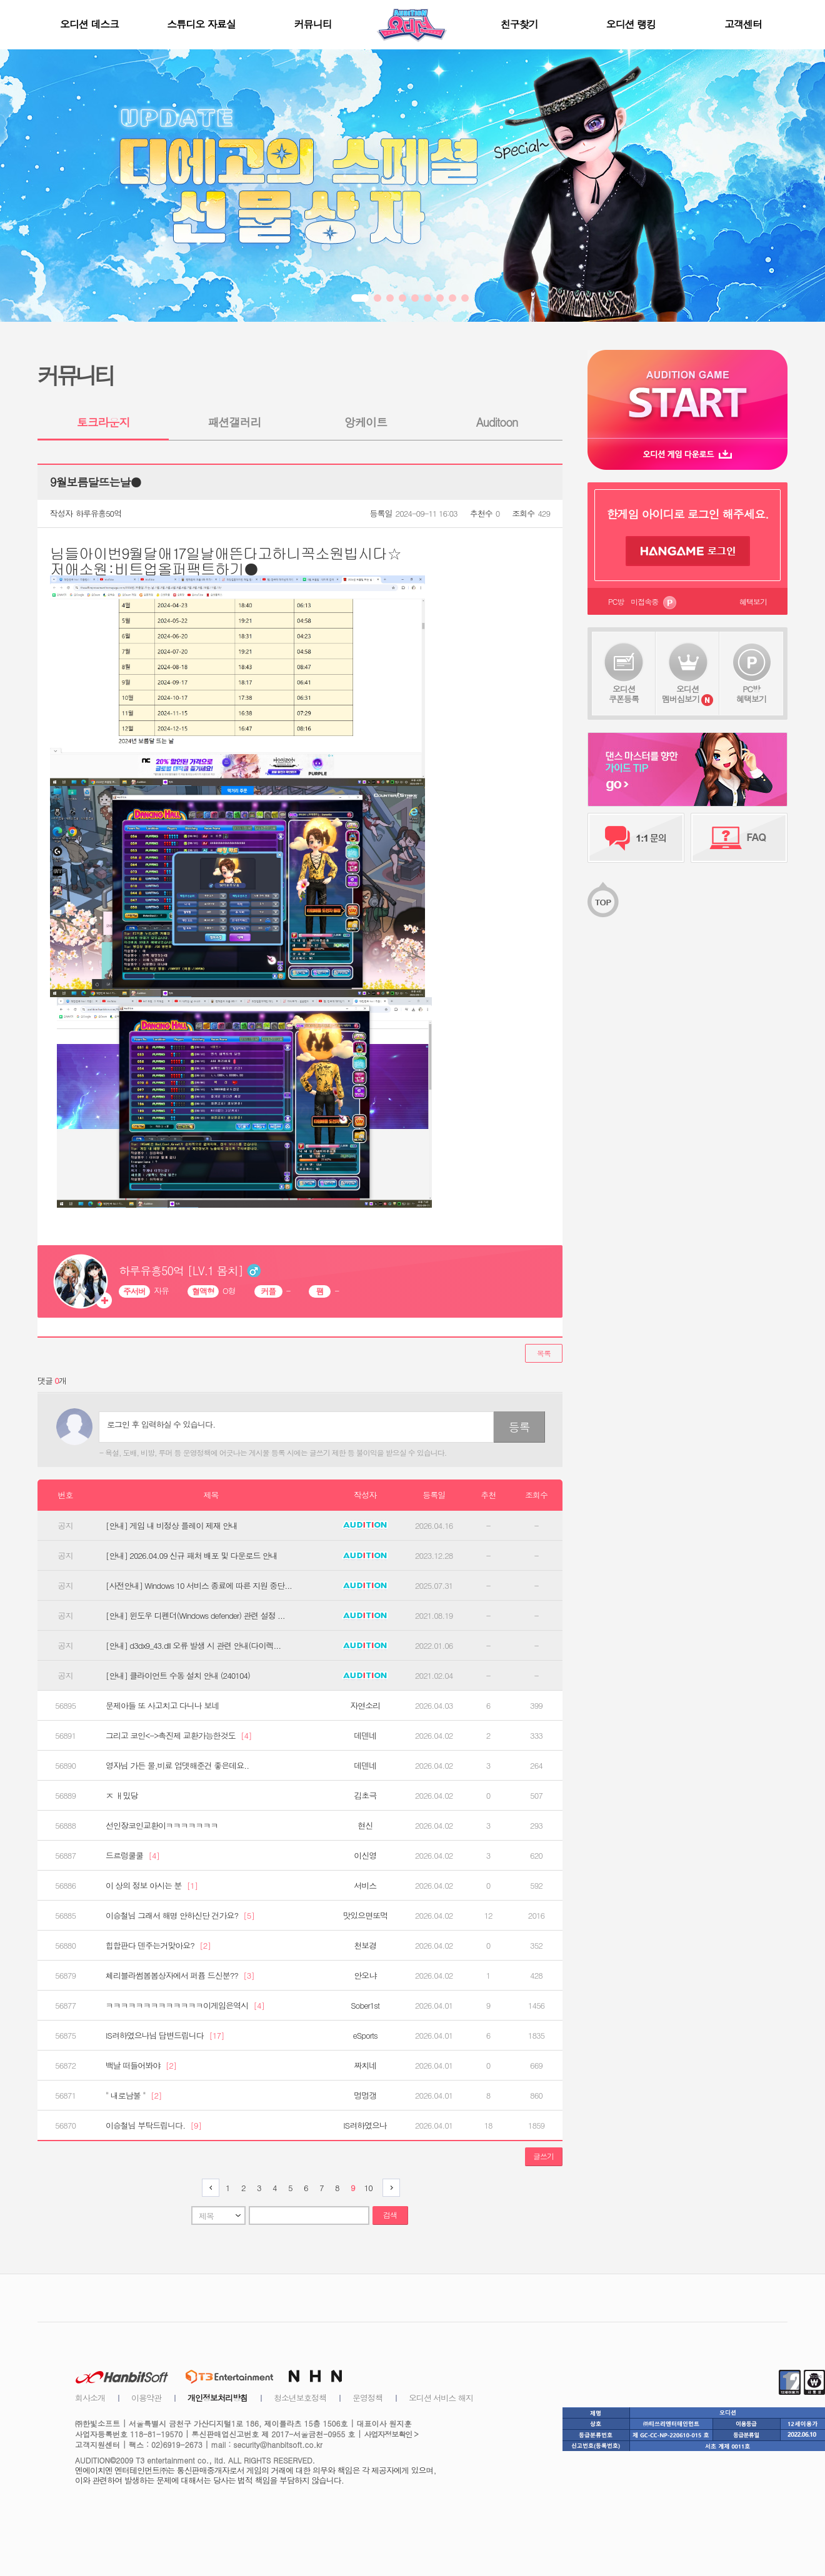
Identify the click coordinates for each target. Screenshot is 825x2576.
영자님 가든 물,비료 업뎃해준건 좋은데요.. (177, 1766)
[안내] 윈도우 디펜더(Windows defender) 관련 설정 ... (195, 1616)
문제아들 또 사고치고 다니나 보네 (162, 1706)
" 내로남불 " (133, 2096)
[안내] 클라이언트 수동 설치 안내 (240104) (178, 1676)
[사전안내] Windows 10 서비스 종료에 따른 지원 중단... (199, 1586)
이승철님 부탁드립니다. (153, 2126)
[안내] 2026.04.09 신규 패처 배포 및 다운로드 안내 (192, 1556)
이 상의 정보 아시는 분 (152, 1886)
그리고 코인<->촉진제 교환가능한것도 (179, 1736)
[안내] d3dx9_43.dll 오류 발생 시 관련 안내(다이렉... (193, 1646)
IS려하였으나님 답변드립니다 (165, 2036)
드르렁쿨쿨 (132, 1856)
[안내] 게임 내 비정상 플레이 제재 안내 (172, 1526)
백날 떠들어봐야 (141, 2066)
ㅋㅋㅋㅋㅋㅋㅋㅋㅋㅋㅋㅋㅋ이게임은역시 (185, 2006)
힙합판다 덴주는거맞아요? (158, 1946)
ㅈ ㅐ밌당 (122, 1796)
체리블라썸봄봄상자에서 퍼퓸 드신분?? (180, 1976)
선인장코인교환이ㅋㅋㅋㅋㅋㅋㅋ (162, 1826)
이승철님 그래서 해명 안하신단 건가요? (180, 1916)
